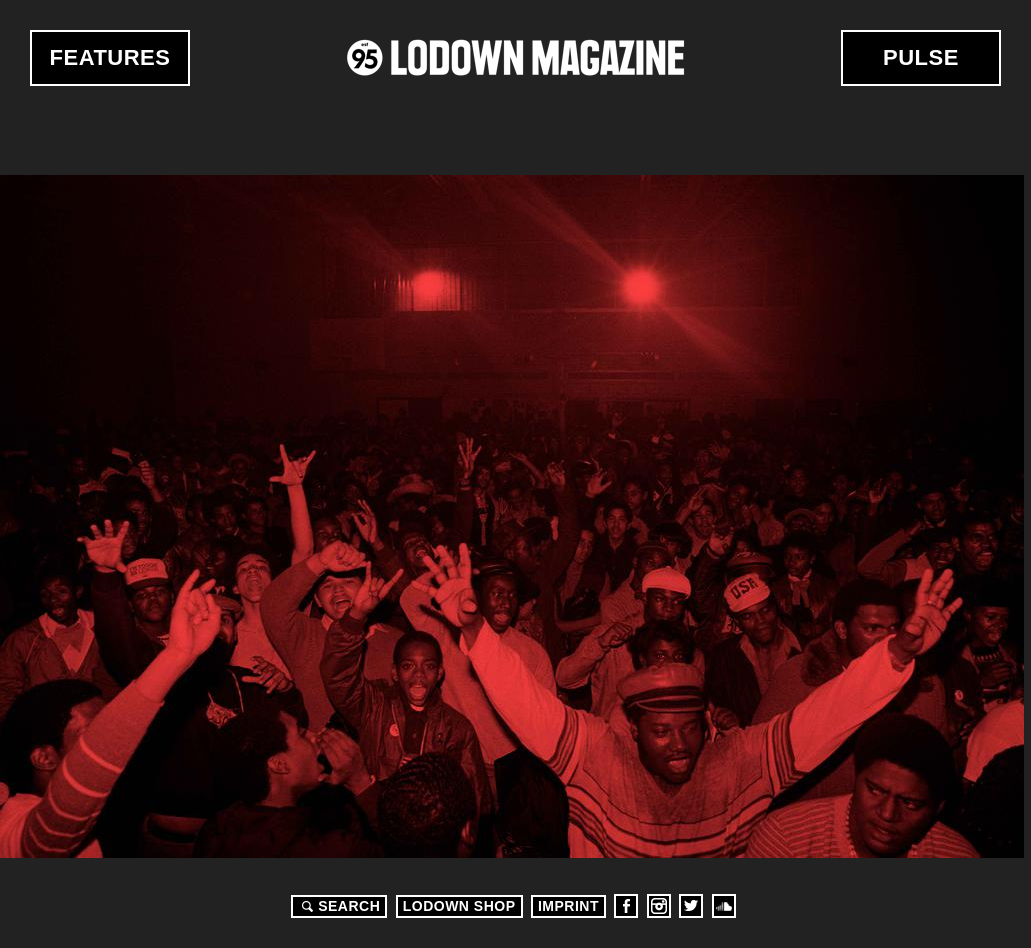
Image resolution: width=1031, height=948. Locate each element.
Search (338, 906)
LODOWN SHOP (459, 906)
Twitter (691, 906)
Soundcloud (724, 906)
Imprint (568, 906)
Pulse (921, 57)
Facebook (626, 906)
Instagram (659, 906)
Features (110, 57)
